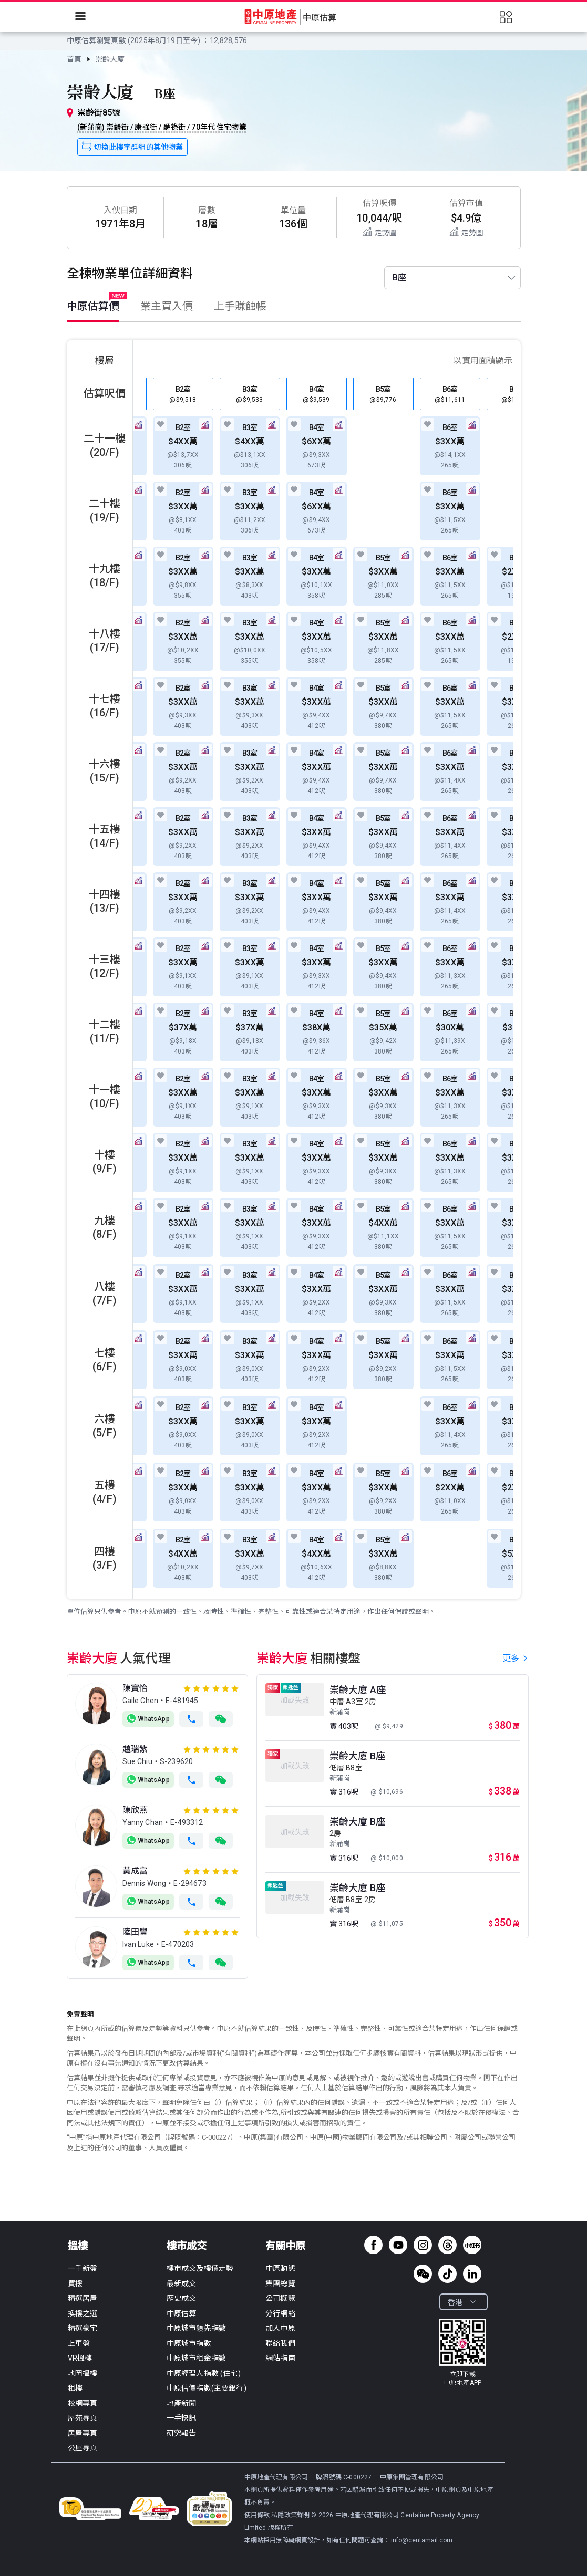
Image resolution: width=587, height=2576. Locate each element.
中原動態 (280, 2268)
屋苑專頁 (83, 2418)
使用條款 (258, 2515)
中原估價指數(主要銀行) (206, 2388)
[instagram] (423, 2245)
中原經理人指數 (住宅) (204, 2373)
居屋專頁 (83, 2433)
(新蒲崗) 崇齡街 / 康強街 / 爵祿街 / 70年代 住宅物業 (161, 127)
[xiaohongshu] (472, 2245)
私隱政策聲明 (290, 2515)
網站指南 (280, 2358)
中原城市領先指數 (196, 2328)
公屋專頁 (83, 2448)
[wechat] (423, 2274)
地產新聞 (182, 2403)
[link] (74, 59)
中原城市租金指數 (196, 2358)
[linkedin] (472, 2274)
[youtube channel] (398, 2245)
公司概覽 (280, 2298)
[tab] (98, 309)
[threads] (447, 2245)
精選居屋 (83, 2298)
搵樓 (78, 2246)
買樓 (75, 2283)
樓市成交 (187, 2246)
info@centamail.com (421, 2540)
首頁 (74, 59)
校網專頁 (83, 2403)
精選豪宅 (83, 2328)
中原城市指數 (189, 2343)
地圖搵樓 (83, 2373)
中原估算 (182, 2313)
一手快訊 (182, 2418)
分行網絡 (280, 2313)
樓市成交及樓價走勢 (200, 2268)
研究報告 (182, 2433)
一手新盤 (83, 2268)
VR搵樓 (80, 2358)
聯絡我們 (280, 2343)
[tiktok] (447, 2274)
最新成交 (182, 2283)
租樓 (75, 2388)
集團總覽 (280, 2283)
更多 (515, 1658)
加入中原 (280, 2328)
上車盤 (79, 2343)
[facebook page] (373, 2245)
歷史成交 (182, 2298)
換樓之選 (83, 2313)
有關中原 (285, 2246)
